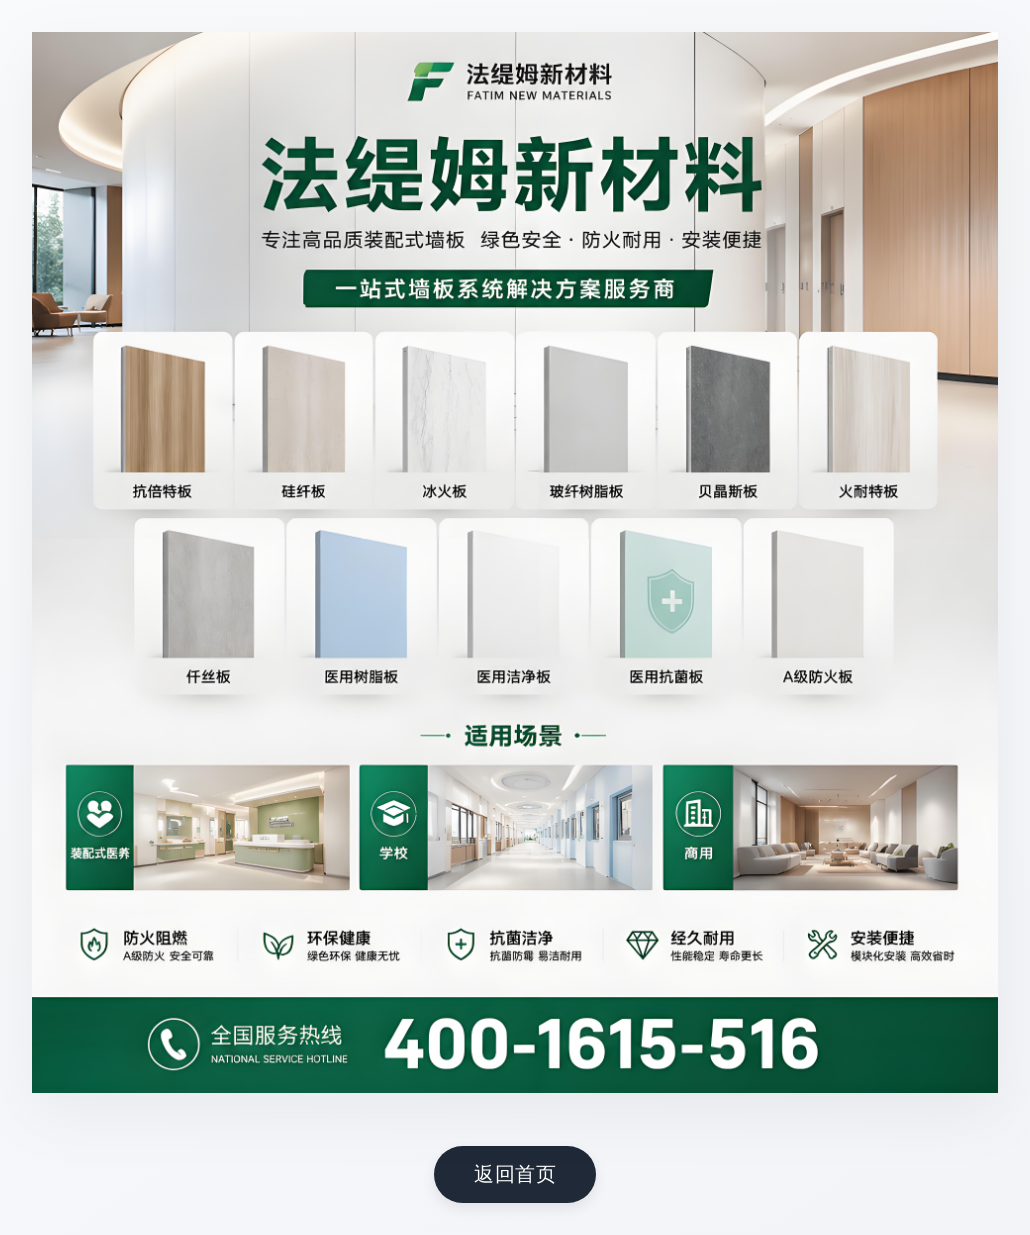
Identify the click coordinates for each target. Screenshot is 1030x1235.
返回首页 (515, 1173)
